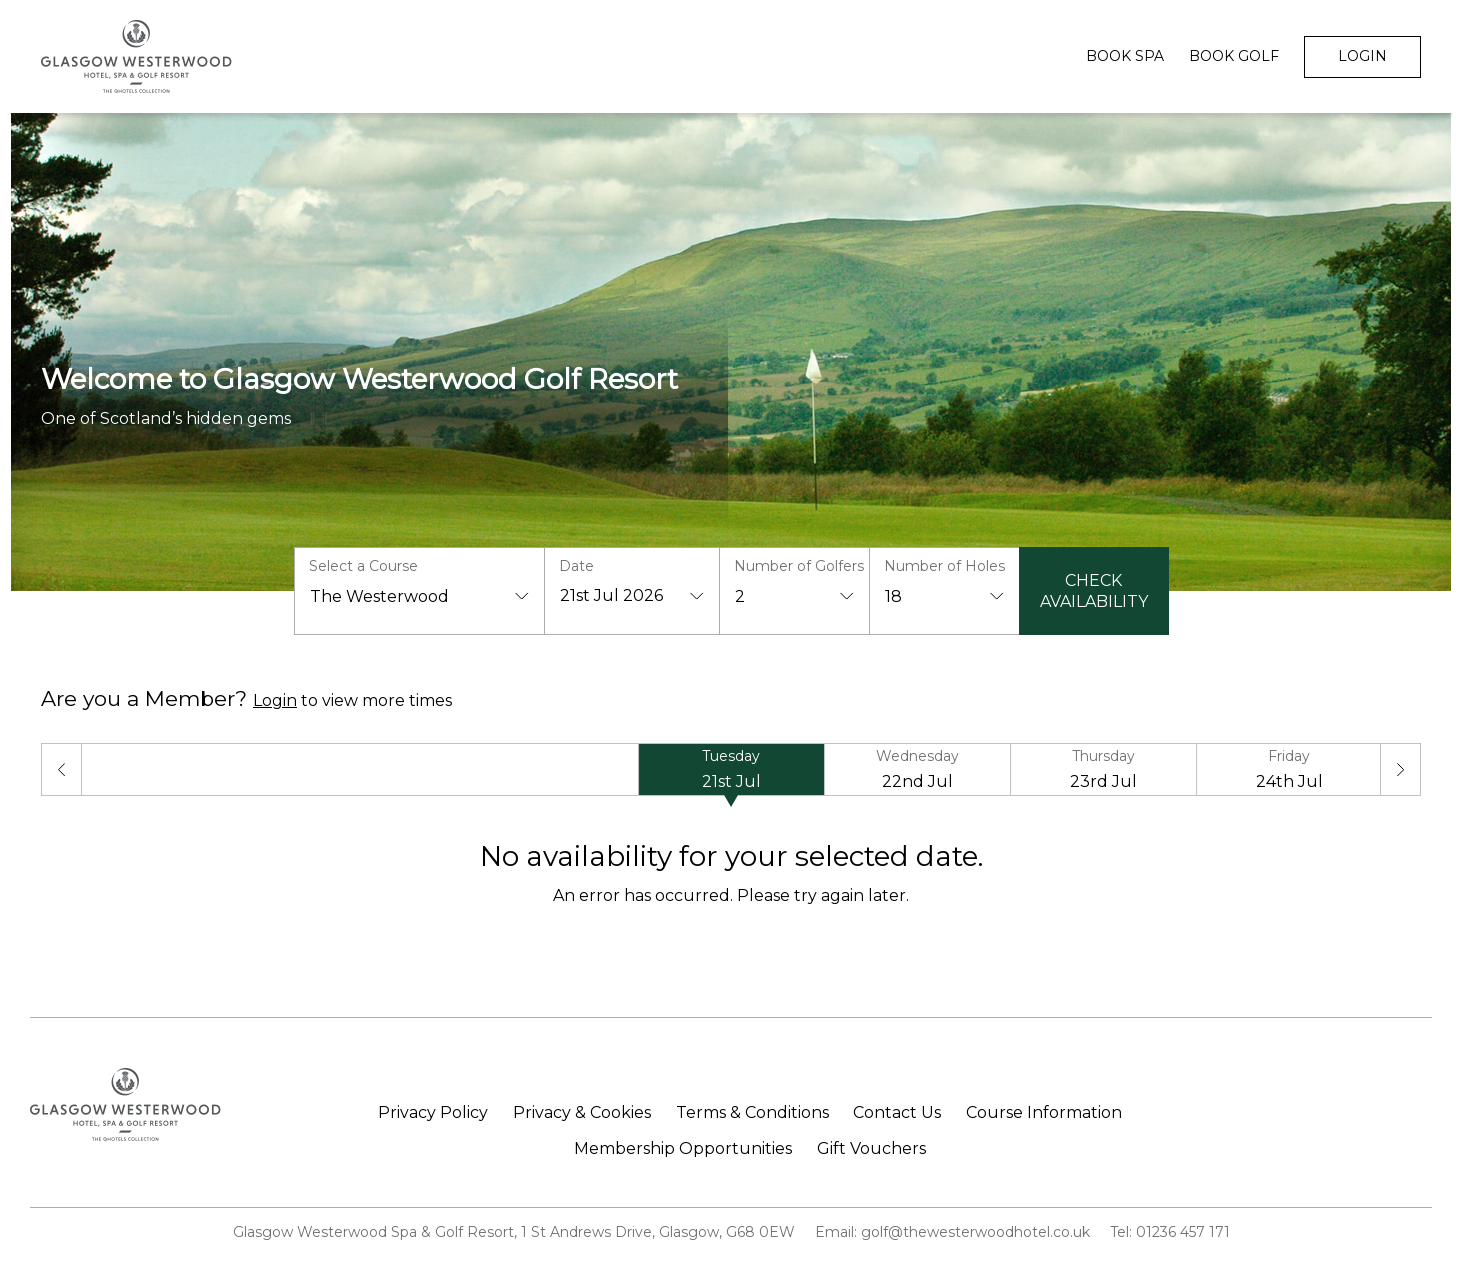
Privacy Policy (433, 1113)
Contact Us (897, 1113)
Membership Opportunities (683, 1149)
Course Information (1044, 1113)
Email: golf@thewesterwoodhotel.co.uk (952, 1232)
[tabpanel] (731, 872)
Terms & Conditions (752, 1113)
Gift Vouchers (871, 1149)
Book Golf (1234, 56)
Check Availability (1094, 591)
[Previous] (61, 769)
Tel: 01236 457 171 (1170, 1232)
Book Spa (1125, 56)
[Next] (1400, 769)
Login (1362, 56)
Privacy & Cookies (582, 1113)
